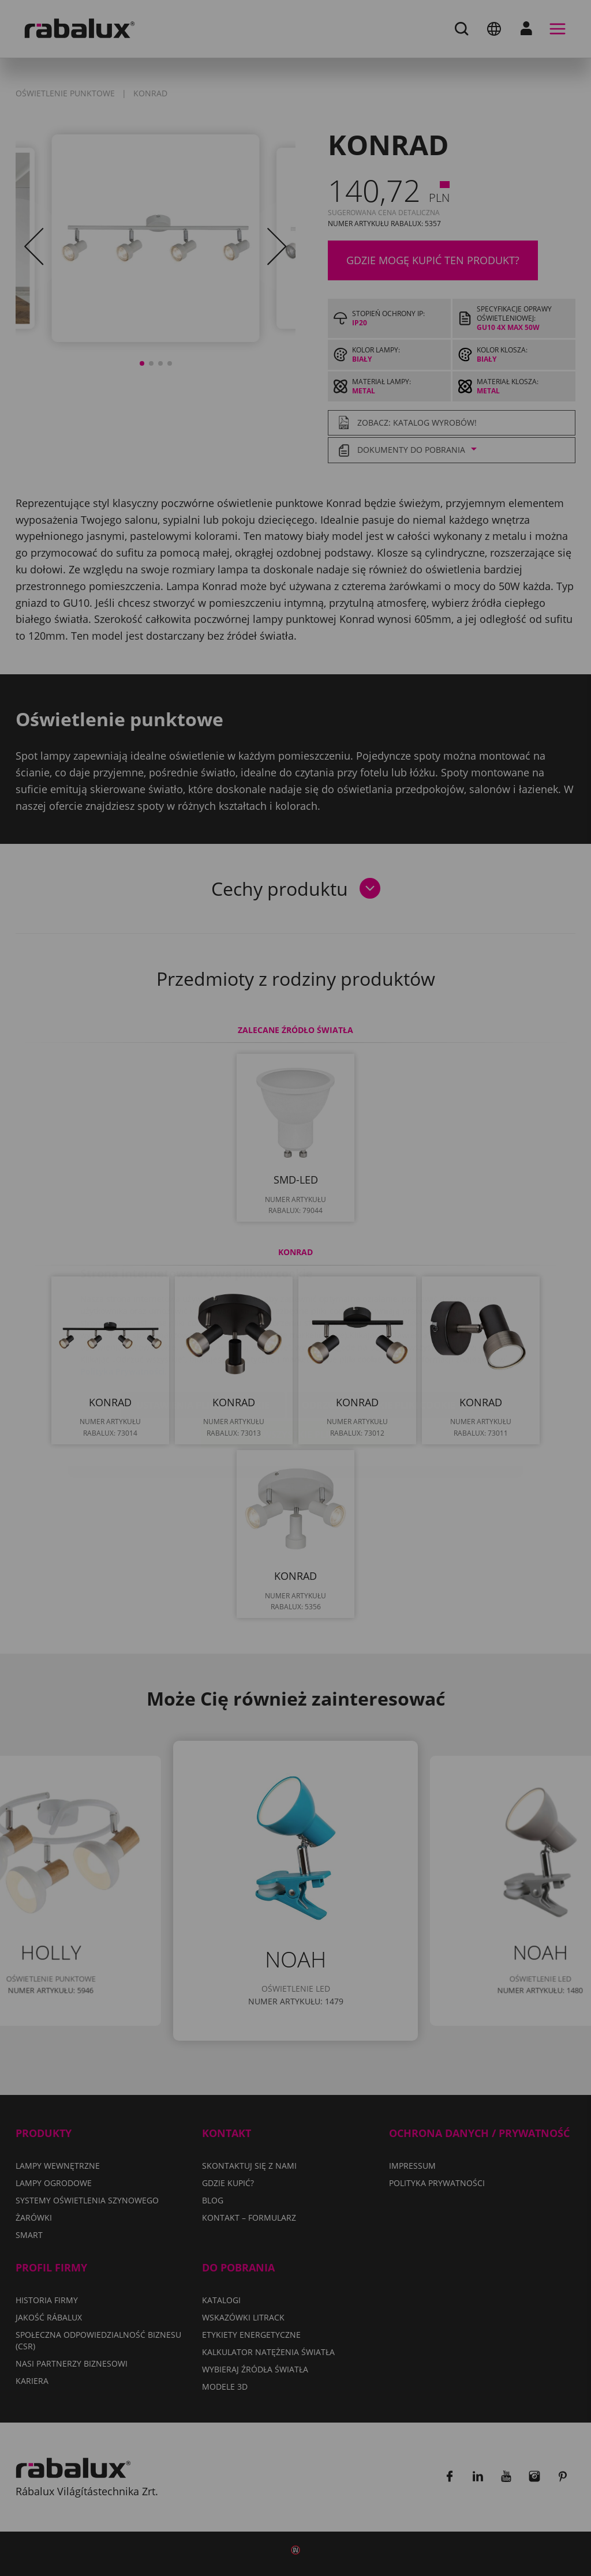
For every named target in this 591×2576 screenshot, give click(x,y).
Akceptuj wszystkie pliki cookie (295, 1366)
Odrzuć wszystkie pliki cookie (378, 1336)
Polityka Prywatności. (123, 1302)
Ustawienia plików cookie (203, 1336)
